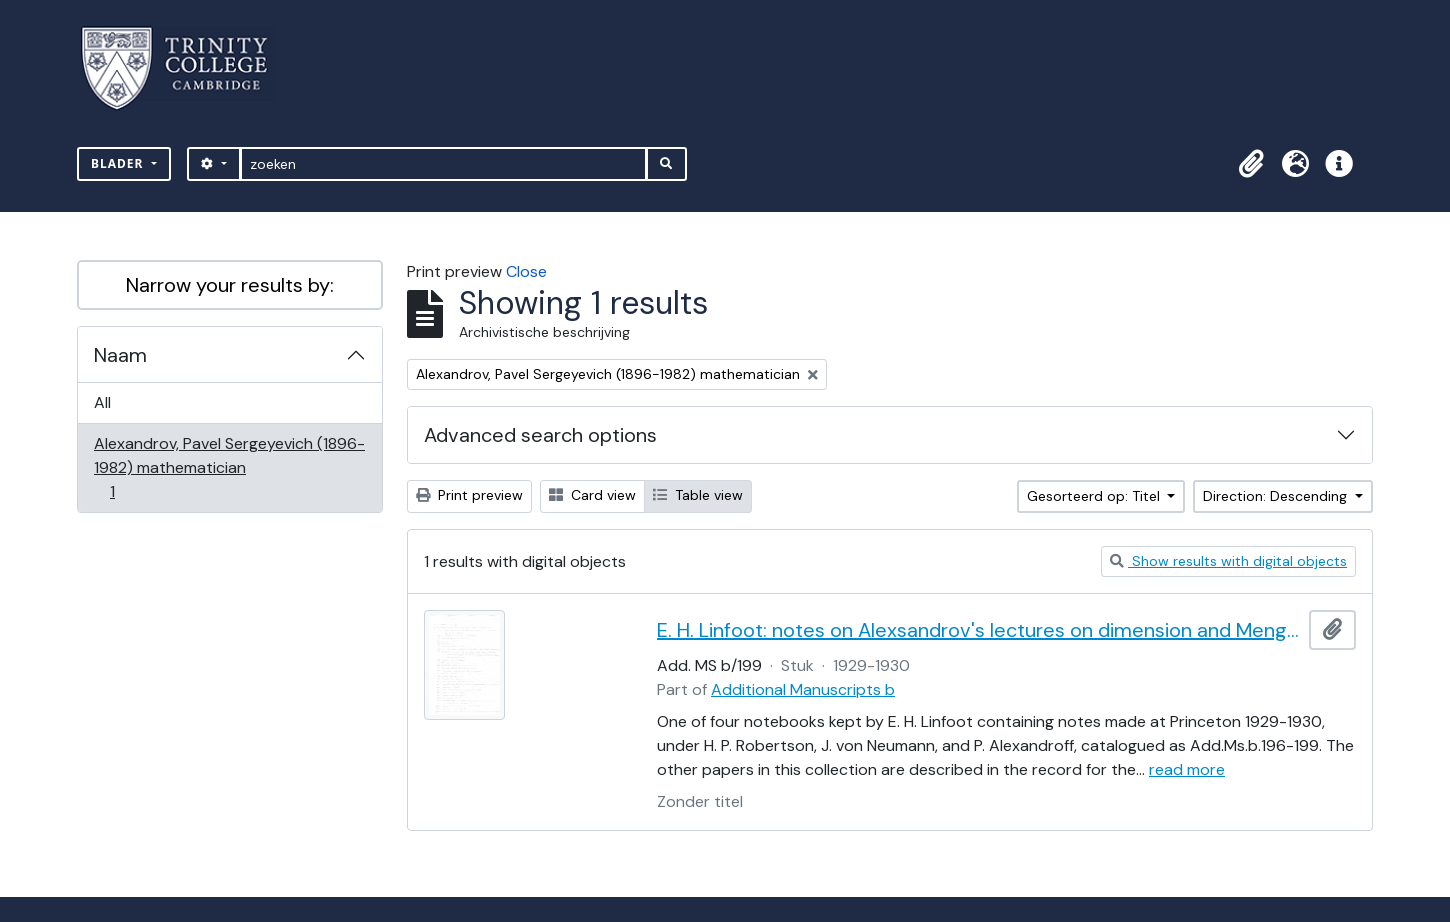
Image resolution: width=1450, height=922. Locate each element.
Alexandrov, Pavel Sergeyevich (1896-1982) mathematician (229, 467)
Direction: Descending (1277, 496)
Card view (592, 495)
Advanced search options (540, 435)
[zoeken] (443, 164)
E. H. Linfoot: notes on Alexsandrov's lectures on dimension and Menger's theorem (979, 630)
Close (526, 271)
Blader (119, 163)
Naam (120, 355)
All (102, 402)
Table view (698, 495)
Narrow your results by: (230, 285)
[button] (1251, 164)
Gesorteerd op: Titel (1095, 496)
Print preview (469, 495)
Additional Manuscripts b (803, 689)
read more (1187, 769)
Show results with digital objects (1228, 561)
